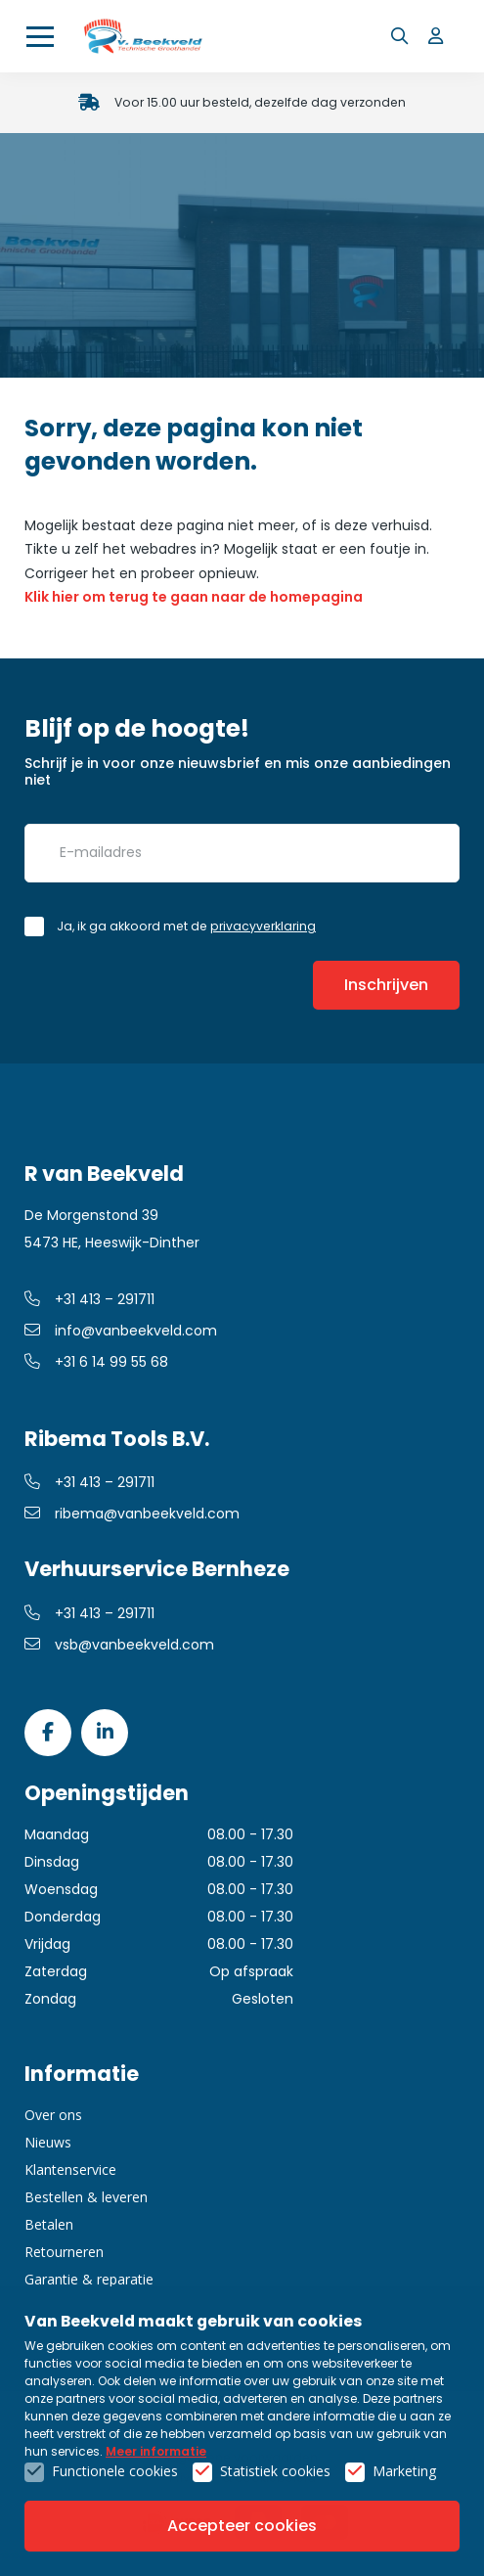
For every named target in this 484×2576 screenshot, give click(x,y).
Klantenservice (70, 2169)
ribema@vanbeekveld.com (132, 1513)
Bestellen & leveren (86, 2197)
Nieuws (47, 2142)
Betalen (48, 2224)
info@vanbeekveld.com (120, 1330)
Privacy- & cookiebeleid (242, 2477)
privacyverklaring (263, 926)
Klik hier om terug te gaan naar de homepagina (193, 597)
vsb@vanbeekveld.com (119, 1644)
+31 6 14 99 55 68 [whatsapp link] (96, 1362)
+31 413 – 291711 (89, 1299)
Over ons (53, 2114)
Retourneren (64, 2251)
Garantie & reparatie (89, 2279)
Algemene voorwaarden (242, 2457)
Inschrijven (386, 984)
